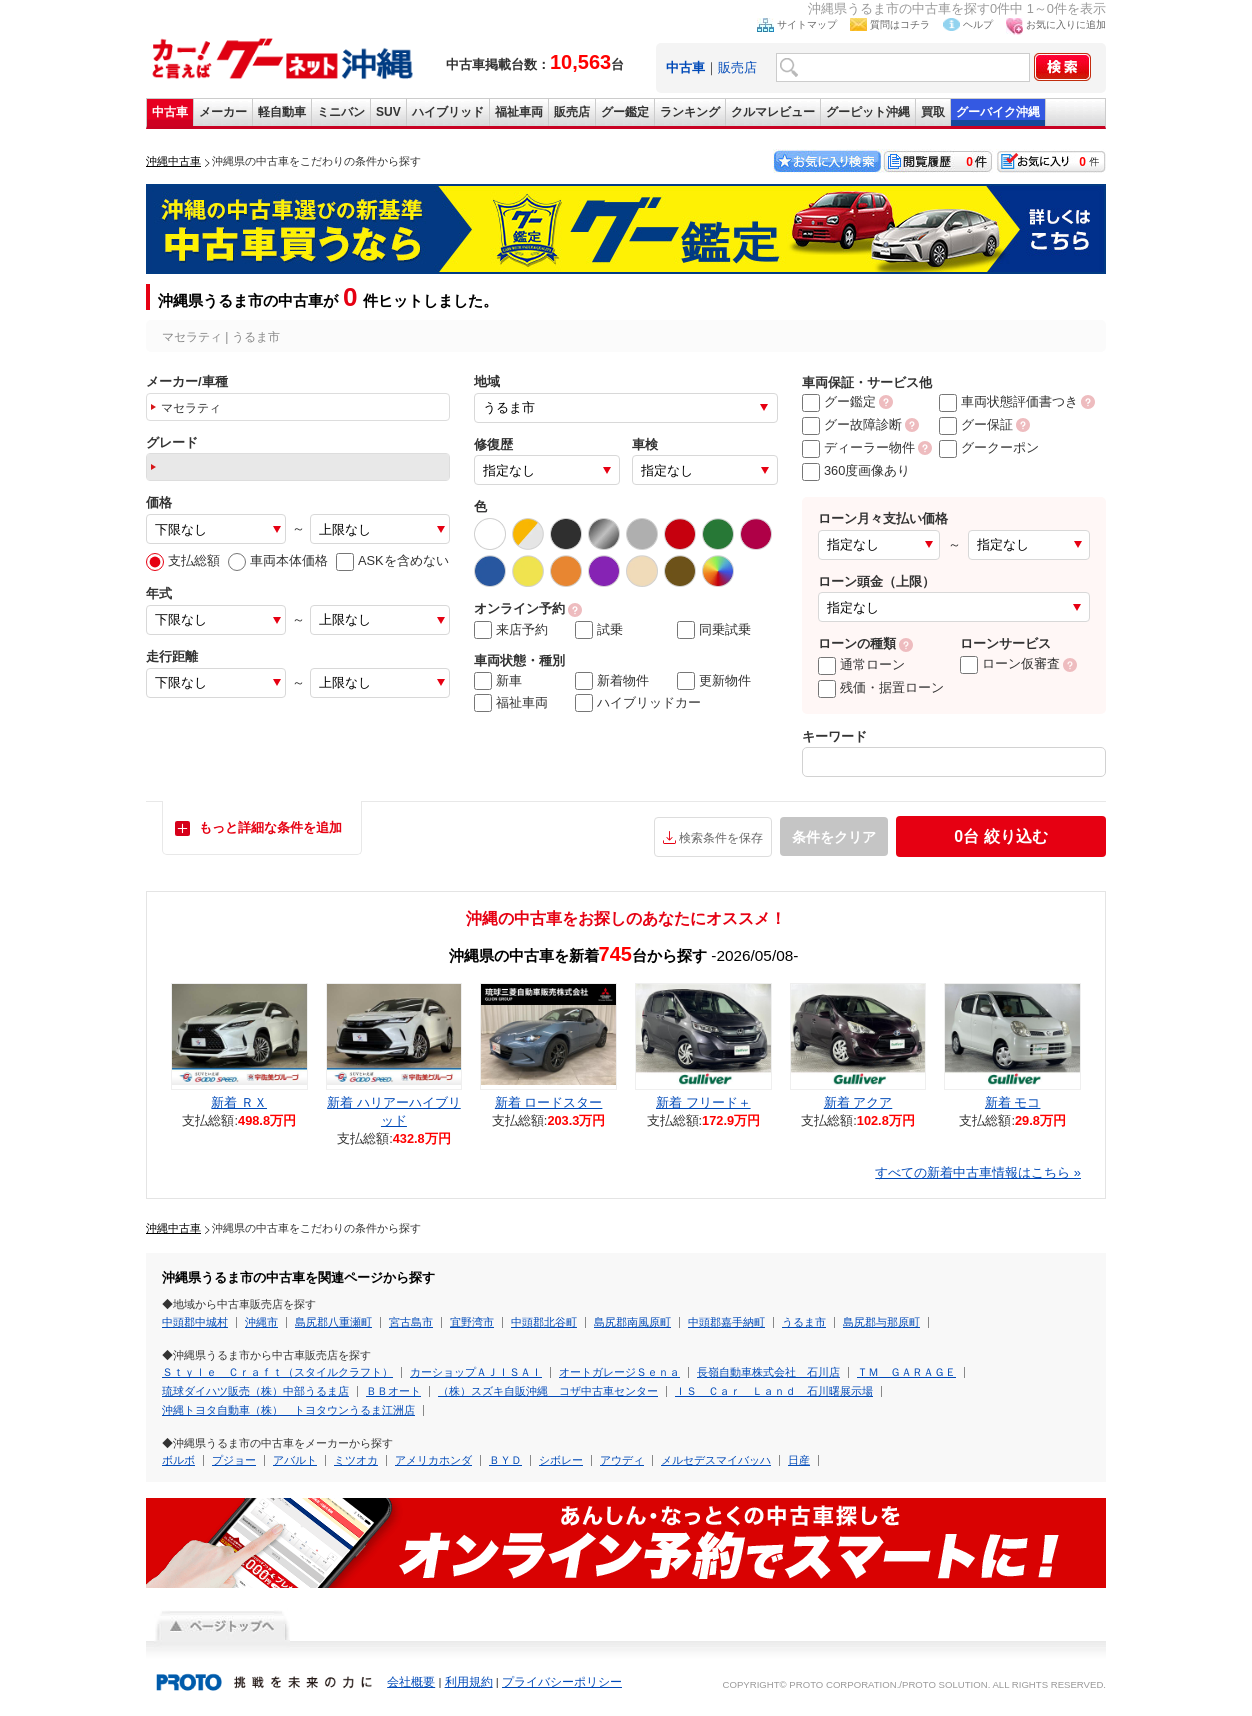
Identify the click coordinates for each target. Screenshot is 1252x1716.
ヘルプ (978, 24)
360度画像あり (856, 470)
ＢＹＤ (505, 1460)
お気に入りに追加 (1066, 24)
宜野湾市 (472, 1322)
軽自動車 (282, 112)
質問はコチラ (900, 24)
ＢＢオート (393, 1391)
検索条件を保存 (721, 838)
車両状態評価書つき (1008, 401)
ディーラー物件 (858, 447)
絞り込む (1000, 836)
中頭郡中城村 (195, 1322)
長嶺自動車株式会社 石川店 (768, 1372)
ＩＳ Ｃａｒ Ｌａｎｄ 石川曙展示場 (774, 1391)
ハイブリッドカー (638, 703)
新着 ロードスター (549, 1102)
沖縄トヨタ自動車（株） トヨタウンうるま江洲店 (288, 1410)
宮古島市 (411, 1322)
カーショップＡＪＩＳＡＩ (476, 1372)
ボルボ (178, 1460)
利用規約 (469, 1682)
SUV (388, 112)
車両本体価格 (278, 560)
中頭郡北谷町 (544, 1322)
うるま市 (804, 1322)
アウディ (622, 1460)
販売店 (737, 67)
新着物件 (612, 681)
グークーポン (989, 447)
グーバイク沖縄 (998, 112)
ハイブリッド (448, 112)
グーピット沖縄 (868, 112)
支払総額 (183, 560)
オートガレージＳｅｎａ (619, 1372)
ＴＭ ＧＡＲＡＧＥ (906, 1372)
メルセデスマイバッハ (716, 1460)
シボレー (561, 1460)
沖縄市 (261, 1322)
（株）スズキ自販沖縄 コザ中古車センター (548, 1391)
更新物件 (714, 681)
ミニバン (341, 112)
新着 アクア (858, 1102)
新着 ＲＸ (239, 1102)
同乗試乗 (714, 630)
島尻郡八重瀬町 (333, 1322)
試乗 (599, 630)
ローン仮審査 (1010, 663)
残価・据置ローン (881, 687)
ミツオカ (356, 1460)
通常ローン (861, 664)
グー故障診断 (852, 424)
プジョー (234, 1460)
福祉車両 (519, 112)
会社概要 (411, 1682)
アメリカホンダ (433, 1460)
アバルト (295, 1460)
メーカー (223, 112)
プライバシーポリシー (562, 1682)
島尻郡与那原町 (881, 1322)
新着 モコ (1013, 1102)
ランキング (690, 112)
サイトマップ (807, 24)
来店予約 (511, 630)
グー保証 (976, 424)
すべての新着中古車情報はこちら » (978, 1172)
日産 (799, 1460)
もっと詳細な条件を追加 (270, 827)
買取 (933, 112)
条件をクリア (834, 837)
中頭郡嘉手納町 (726, 1322)
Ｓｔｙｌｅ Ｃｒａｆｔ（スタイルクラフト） (277, 1372)
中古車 (170, 112)
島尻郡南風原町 (632, 1322)
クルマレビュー (773, 112)
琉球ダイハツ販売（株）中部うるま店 (255, 1391)
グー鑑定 (625, 112)
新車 (498, 681)
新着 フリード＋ (703, 1102)
